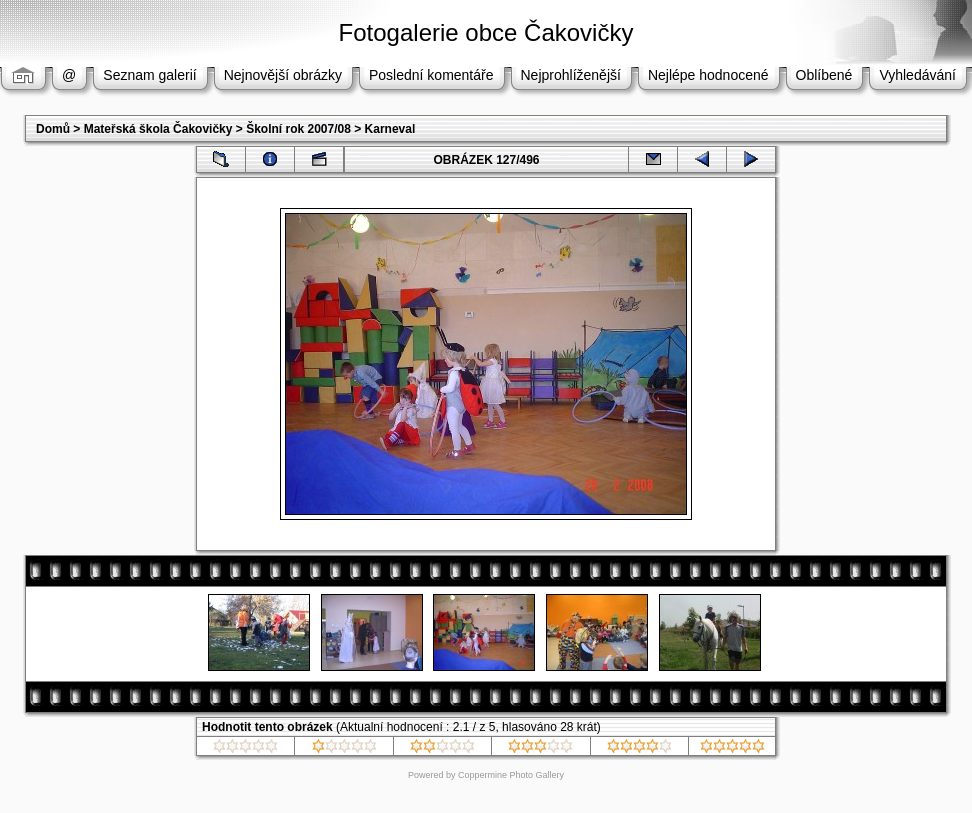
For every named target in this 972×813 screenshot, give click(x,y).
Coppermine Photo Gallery (511, 775)
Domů (53, 129)
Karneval (390, 129)
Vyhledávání (917, 75)
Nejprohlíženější (571, 75)
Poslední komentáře (431, 75)
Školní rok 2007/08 (298, 129)
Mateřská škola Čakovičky (158, 129)
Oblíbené (824, 75)
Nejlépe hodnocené (708, 75)
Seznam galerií (149, 75)
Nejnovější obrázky (283, 75)
